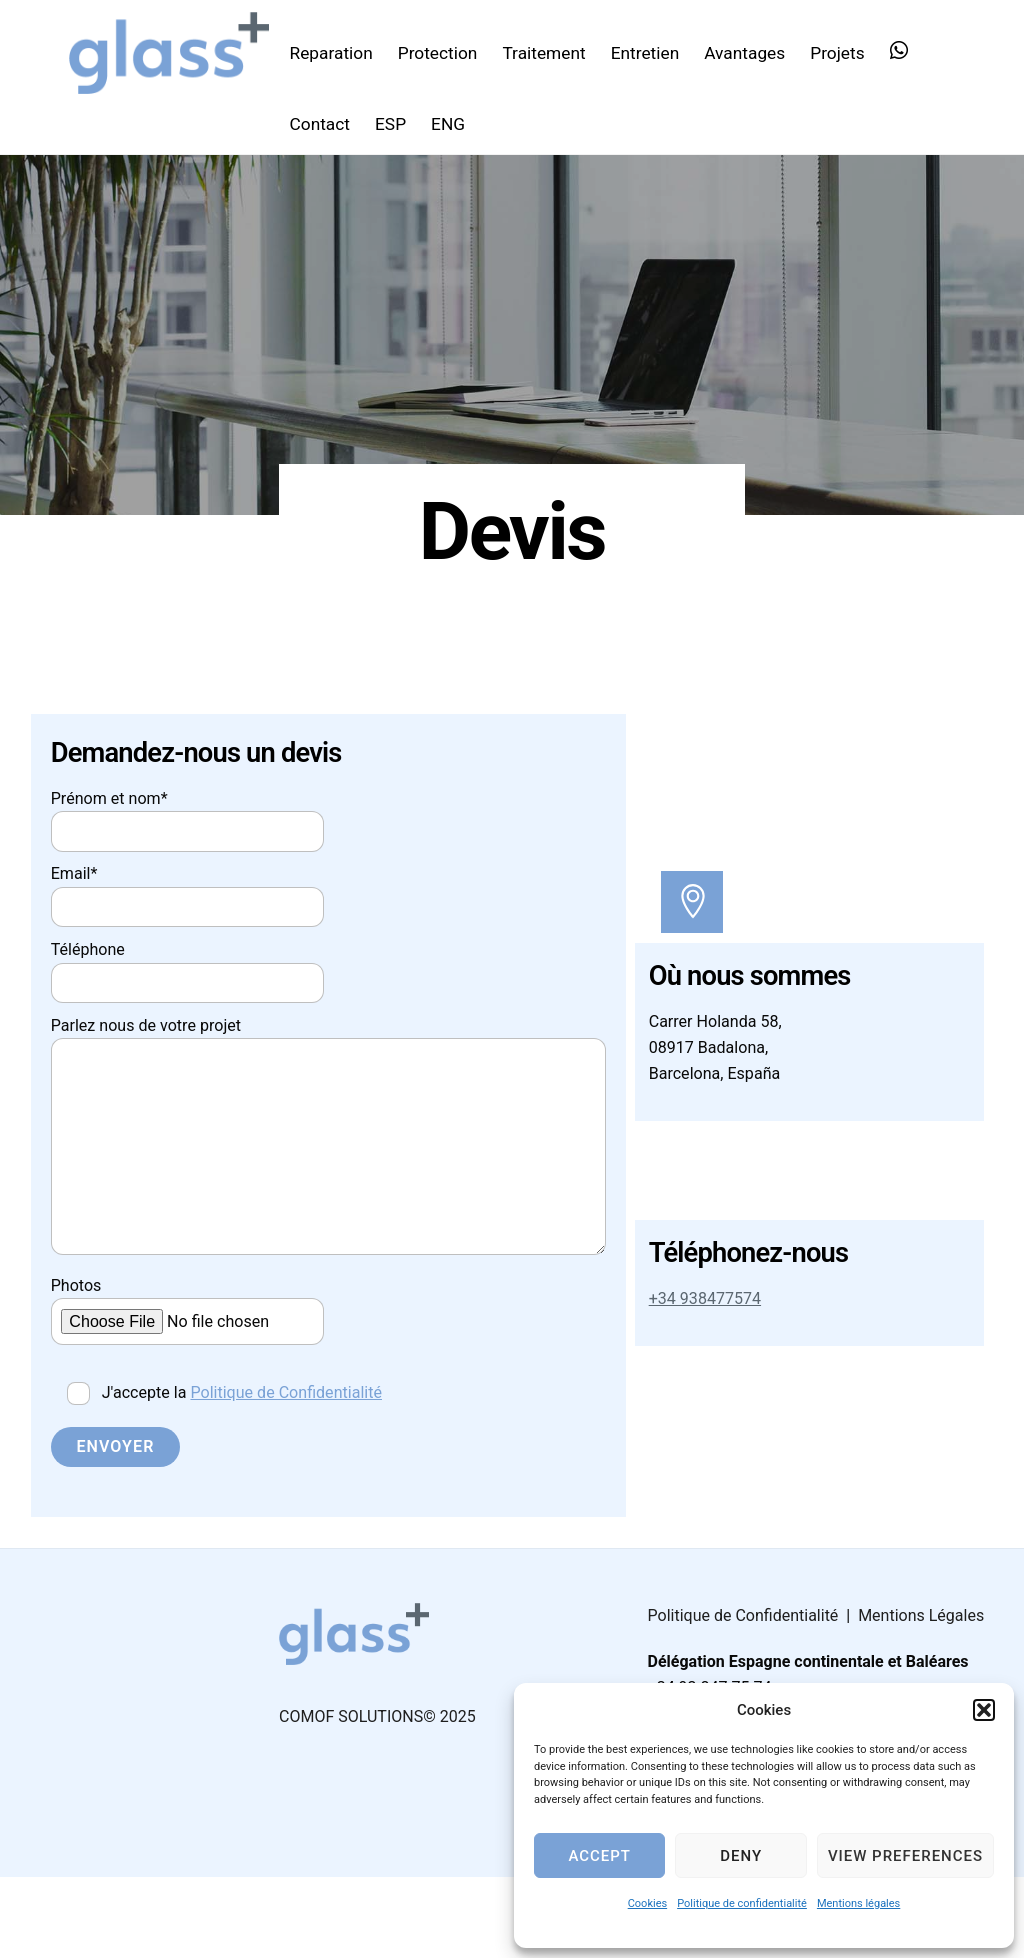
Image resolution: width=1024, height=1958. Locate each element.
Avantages (753, 51)
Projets (846, 51)
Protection (447, 51)
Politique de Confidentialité (304, 1465)
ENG (457, 122)
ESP (399, 122)
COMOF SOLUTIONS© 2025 (377, 1796)
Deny (741, 1856)
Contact (328, 122)
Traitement (552, 51)
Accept (599, 1856)
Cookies (647, 1903)
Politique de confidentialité (742, 1903)
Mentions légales (858, 1903)
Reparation (339, 51)
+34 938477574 (709, 1357)
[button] (984, 1710)
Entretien (654, 51)
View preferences (905, 1856)
